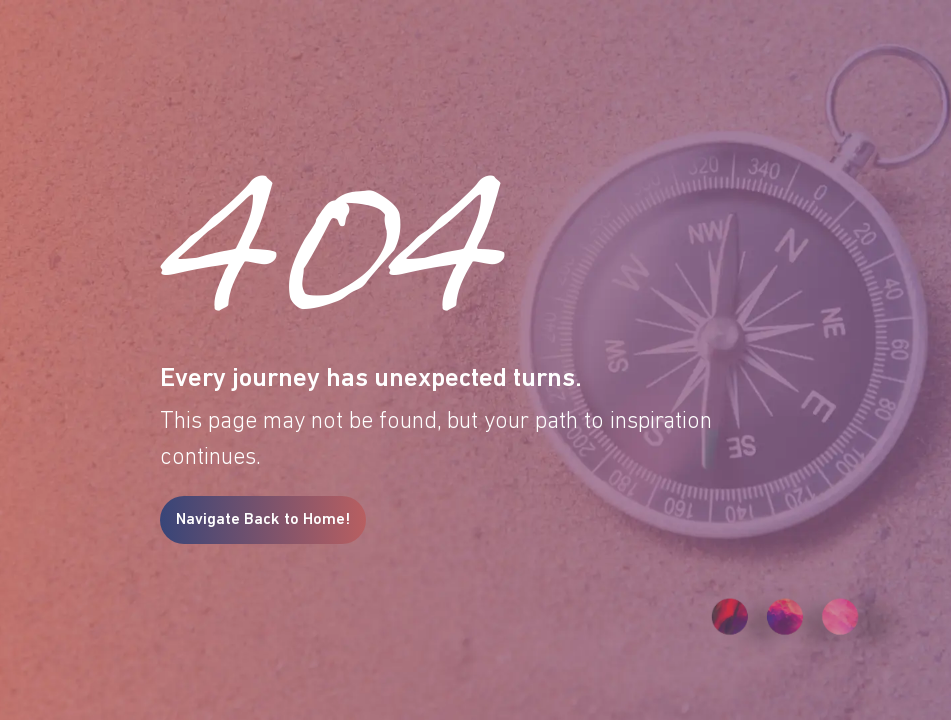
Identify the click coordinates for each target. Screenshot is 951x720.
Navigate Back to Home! (263, 520)
